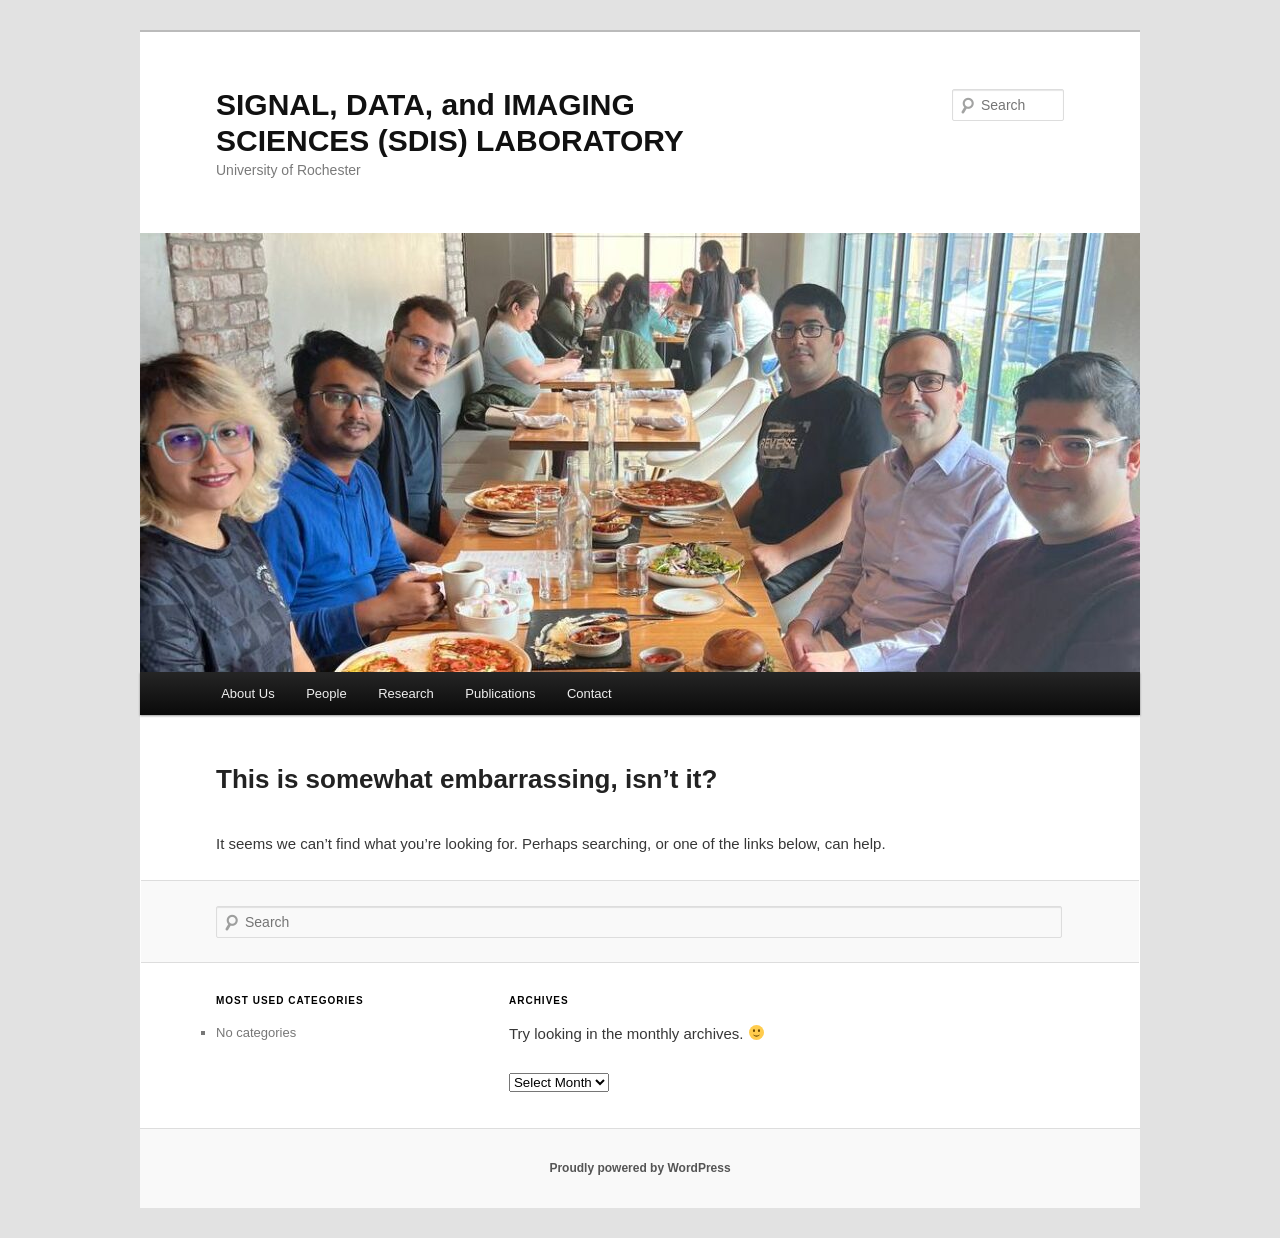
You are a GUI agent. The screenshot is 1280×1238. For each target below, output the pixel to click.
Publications (500, 693)
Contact (589, 693)
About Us (247, 693)
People (326, 693)
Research (406, 693)
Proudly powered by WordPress (639, 1168)
